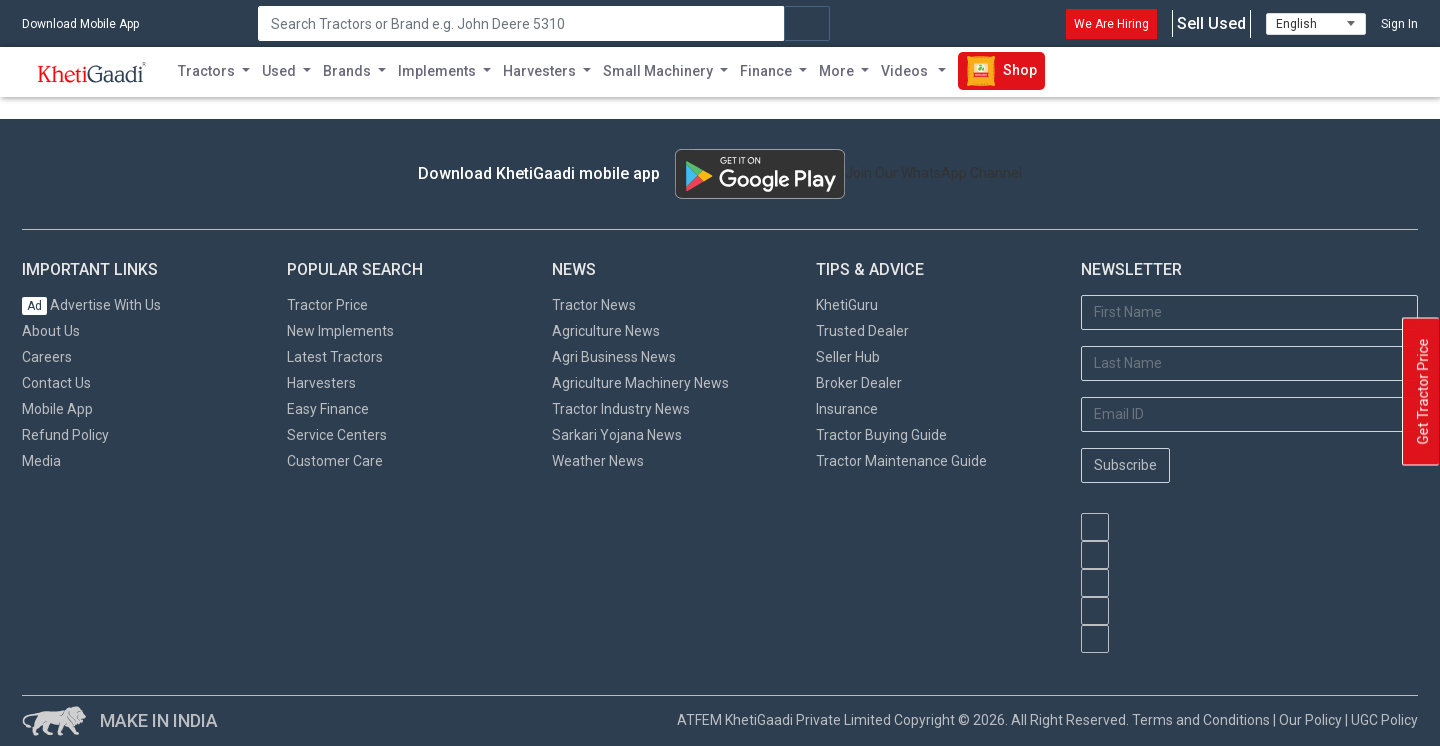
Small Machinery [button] (658, 71)
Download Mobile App (80, 24)
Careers (47, 357)
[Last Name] (1249, 363)
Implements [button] (437, 71)
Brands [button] (347, 71)
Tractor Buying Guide (881, 435)
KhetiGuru (847, 305)
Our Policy (1310, 720)
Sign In (1399, 24)
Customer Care (335, 461)
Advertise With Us (91, 305)
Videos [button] (906, 71)
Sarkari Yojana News (617, 435)
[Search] (521, 23)
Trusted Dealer (862, 331)
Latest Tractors (335, 357)
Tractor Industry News (621, 409)
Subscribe (1125, 465)
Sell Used (1211, 24)
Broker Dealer (859, 383)
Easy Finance (328, 409)
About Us (51, 331)
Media (41, 461)
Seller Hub (848, 357)
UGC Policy (1384, 720)
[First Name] (1249, 312)
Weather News (598, 461)
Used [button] (279, 71)
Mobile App (57, 409)
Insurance (847, 409)
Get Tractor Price (1423, 392)
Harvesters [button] (539, 71)
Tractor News (594, 305)
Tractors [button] (206, 71)
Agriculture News (606, 331)
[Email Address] (1249, 414)
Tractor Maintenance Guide (901, 461)
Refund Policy (65, 435)
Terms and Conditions (1201, 720)
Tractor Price (327, 305)
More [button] (836, 71)
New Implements (340, 331)
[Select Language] (1316, 24)
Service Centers (337, 435)
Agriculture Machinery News (640, 383)
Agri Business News (614, 357)
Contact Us (56, 383)
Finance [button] (766, 71)
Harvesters (321, 383)
